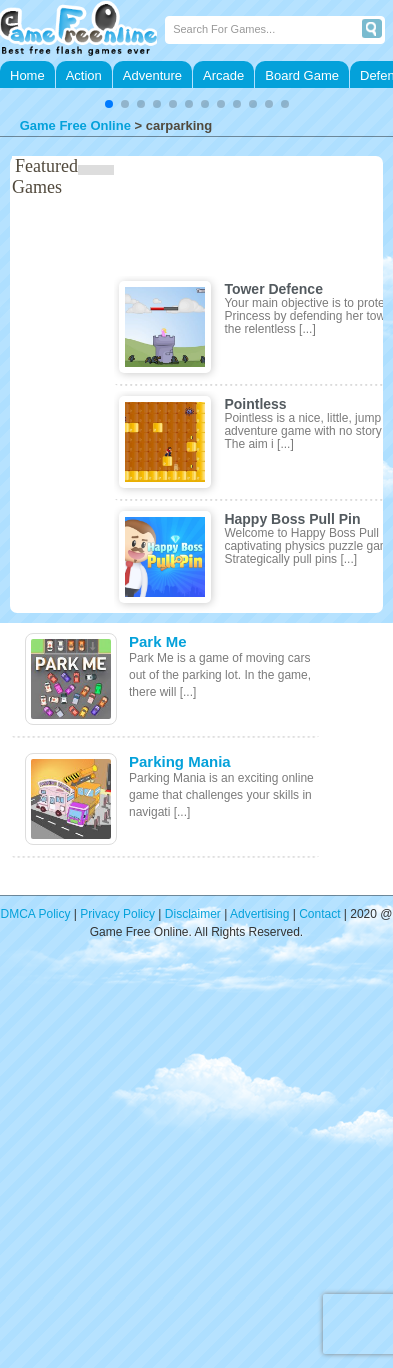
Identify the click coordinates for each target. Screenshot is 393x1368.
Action (84, 75)
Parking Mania (180, 761)
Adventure (152, 75)
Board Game (302, 75)
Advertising (259, 914)
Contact (319, 914)
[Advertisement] (187, 1166)
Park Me (158, 641)
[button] (109, 104)
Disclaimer (193, 914)
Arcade (223, 75)
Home (27, 75)
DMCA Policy (36, 914)
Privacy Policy (117, 914)
